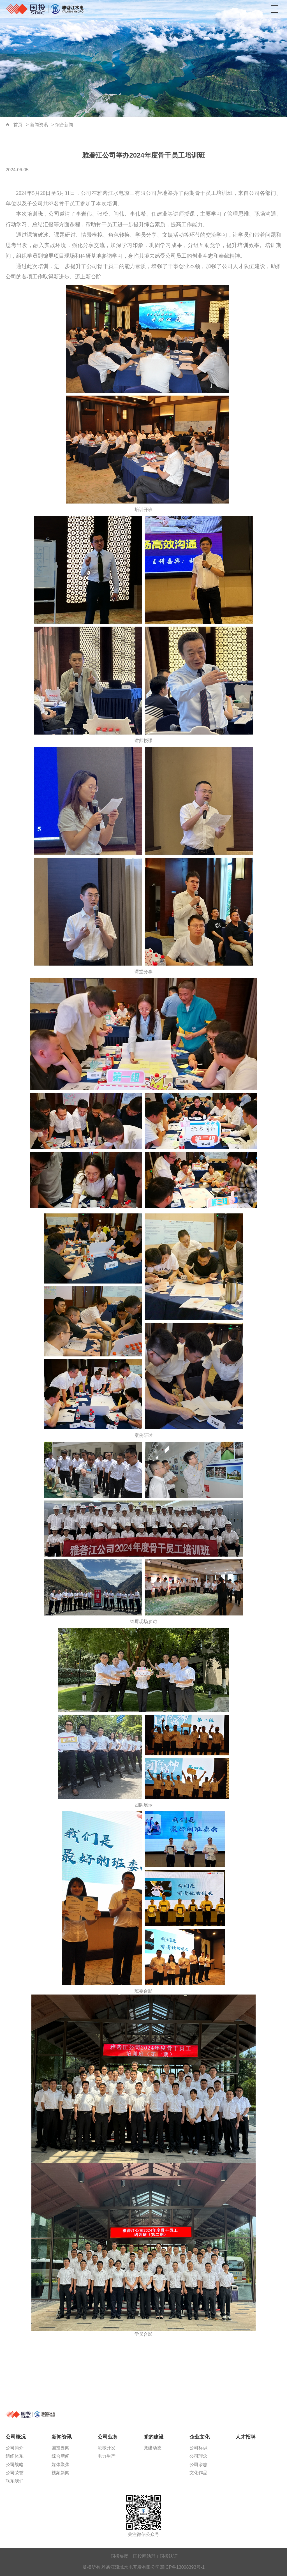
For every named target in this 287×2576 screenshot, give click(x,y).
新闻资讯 (39, 124)
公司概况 (16, 2437)
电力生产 (106, 2456)
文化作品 (198, 2472)
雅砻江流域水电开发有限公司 (46, 9)
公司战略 (15, 2464)
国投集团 (120, 2556)
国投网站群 (144, 2556)
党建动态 (152, 2447)
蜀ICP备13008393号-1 (182, 2567)
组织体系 (15, 2456)
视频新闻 (61, 2472)
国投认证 (169, 2556)
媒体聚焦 (61, 2464)
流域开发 (106, 2447)
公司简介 (15, 2447)
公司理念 (198, 2456)
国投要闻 (61, 2447)
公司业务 (108, 2437)
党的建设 (154, 2437)
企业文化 (199, 2437)
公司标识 (198, 2447)
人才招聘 (245, 2437)
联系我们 (15, 2481)
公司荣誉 (15, 2472)
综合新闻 (64, 124)
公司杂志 (198, 2464)
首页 (8, 125)
